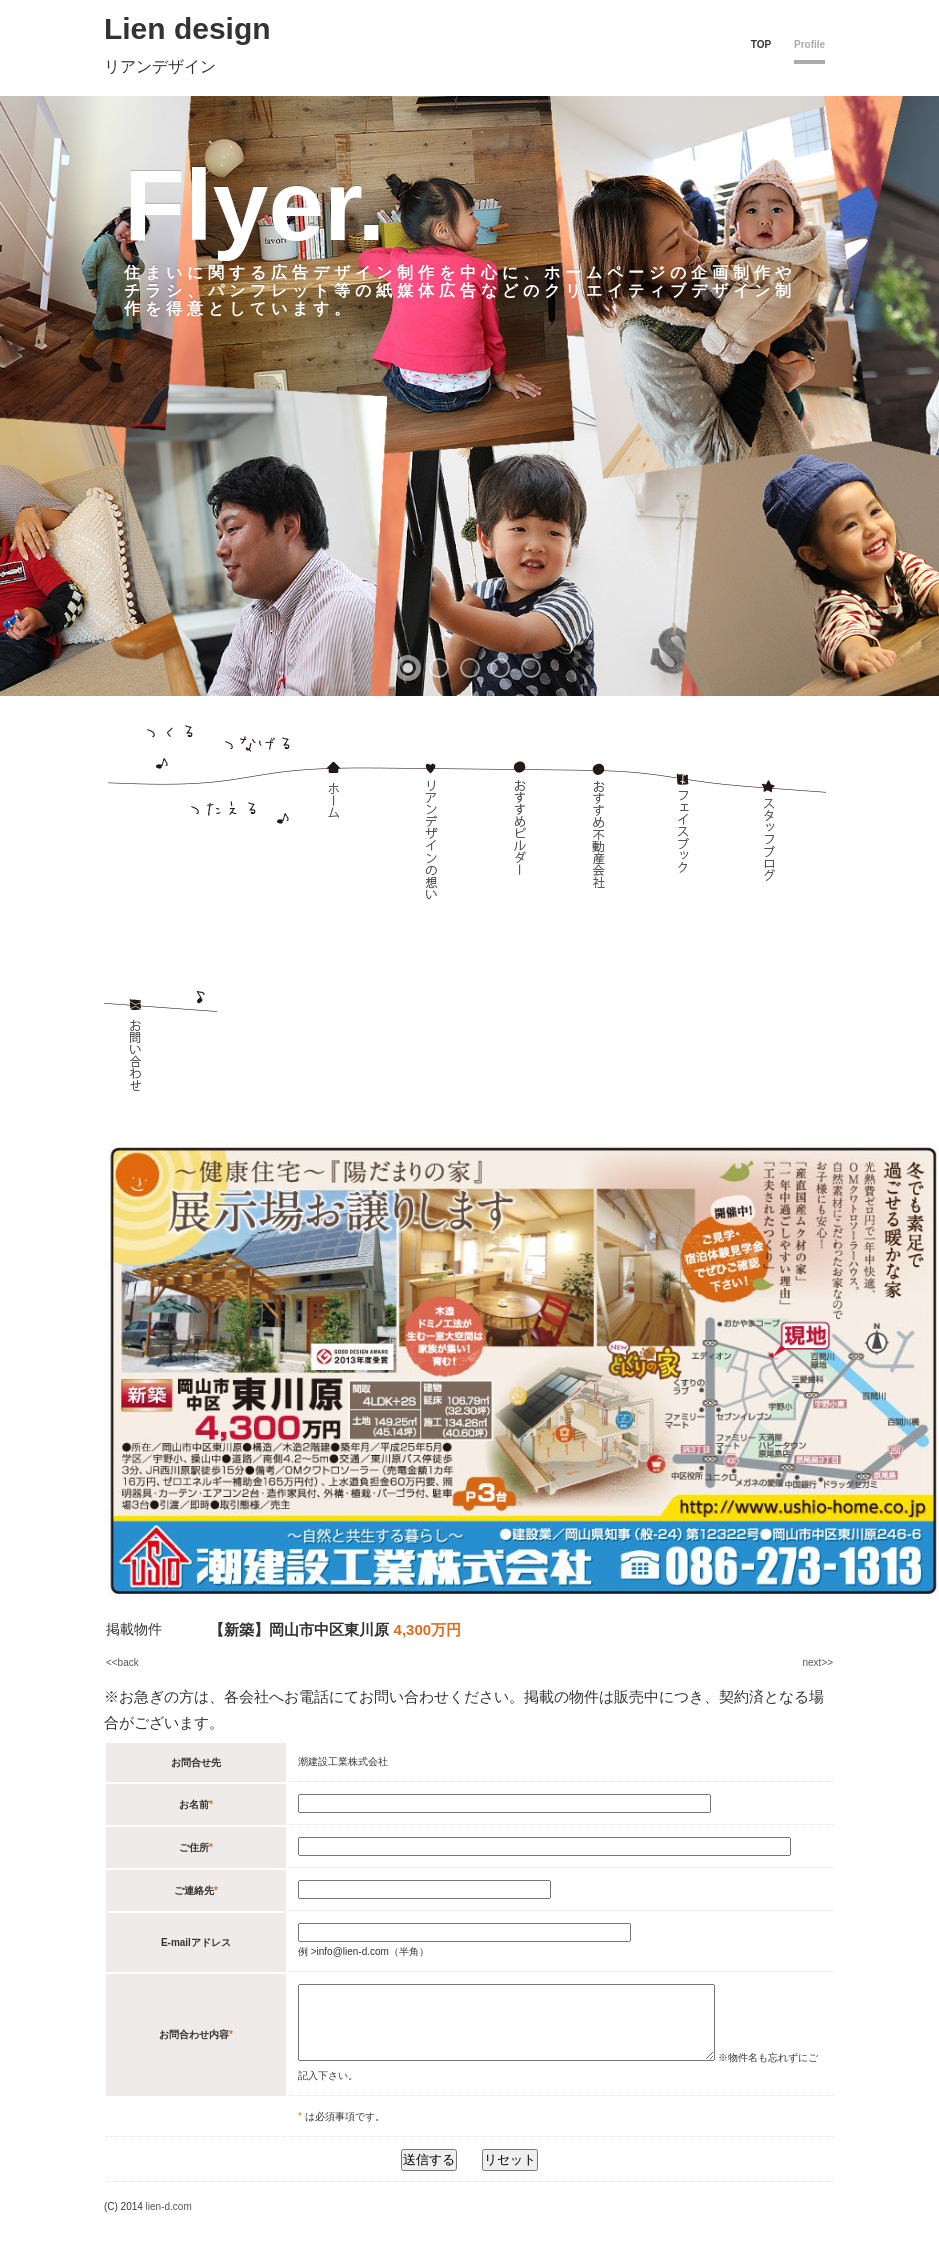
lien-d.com (169, 2221)
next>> (818, 1662)
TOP (761, 44)
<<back (122, 1662)
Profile (809, 44)
